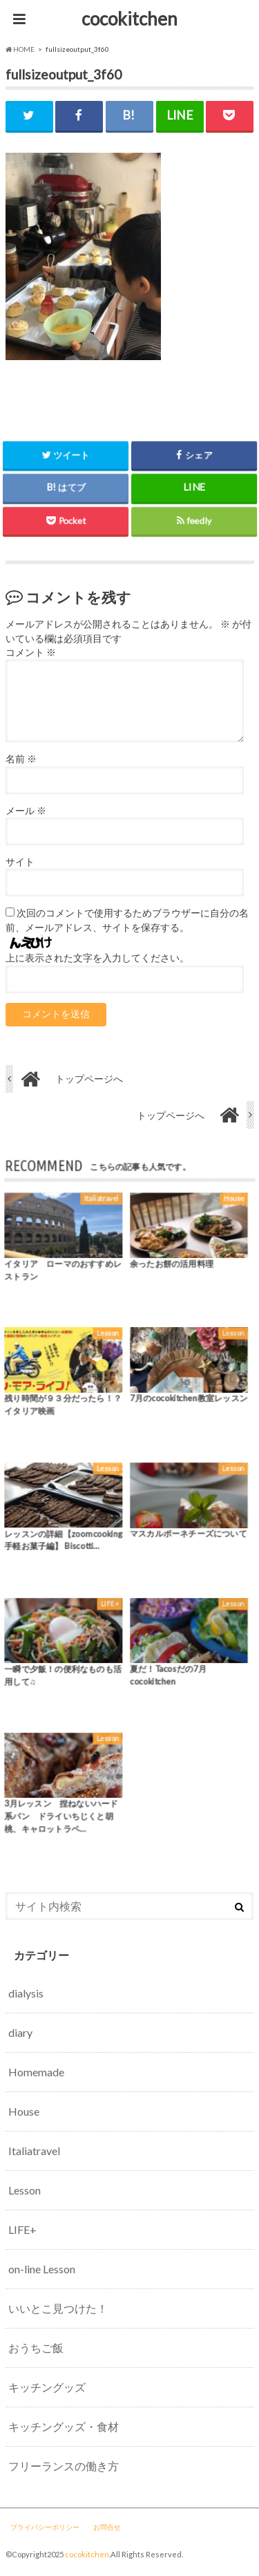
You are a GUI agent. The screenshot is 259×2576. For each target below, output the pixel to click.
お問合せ (107, 2527)
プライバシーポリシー (44, 2527)
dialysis (26, 1993)
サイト (20, 861)
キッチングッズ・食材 (63, 2426)
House (23, 2111)
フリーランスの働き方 (63, 2465)
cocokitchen (129, 19)
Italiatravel (34, 2150)
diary (20, 2032)
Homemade (36, 2071)
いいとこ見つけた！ (58, 2308)
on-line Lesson (41, 2268)
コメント (31, 652)
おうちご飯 (36, 2347)
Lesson (24, 2190)
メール (26, 810)
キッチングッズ (47, 2387)
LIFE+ (22, 2229)
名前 (21, 758)
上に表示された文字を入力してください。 (97, 957)
